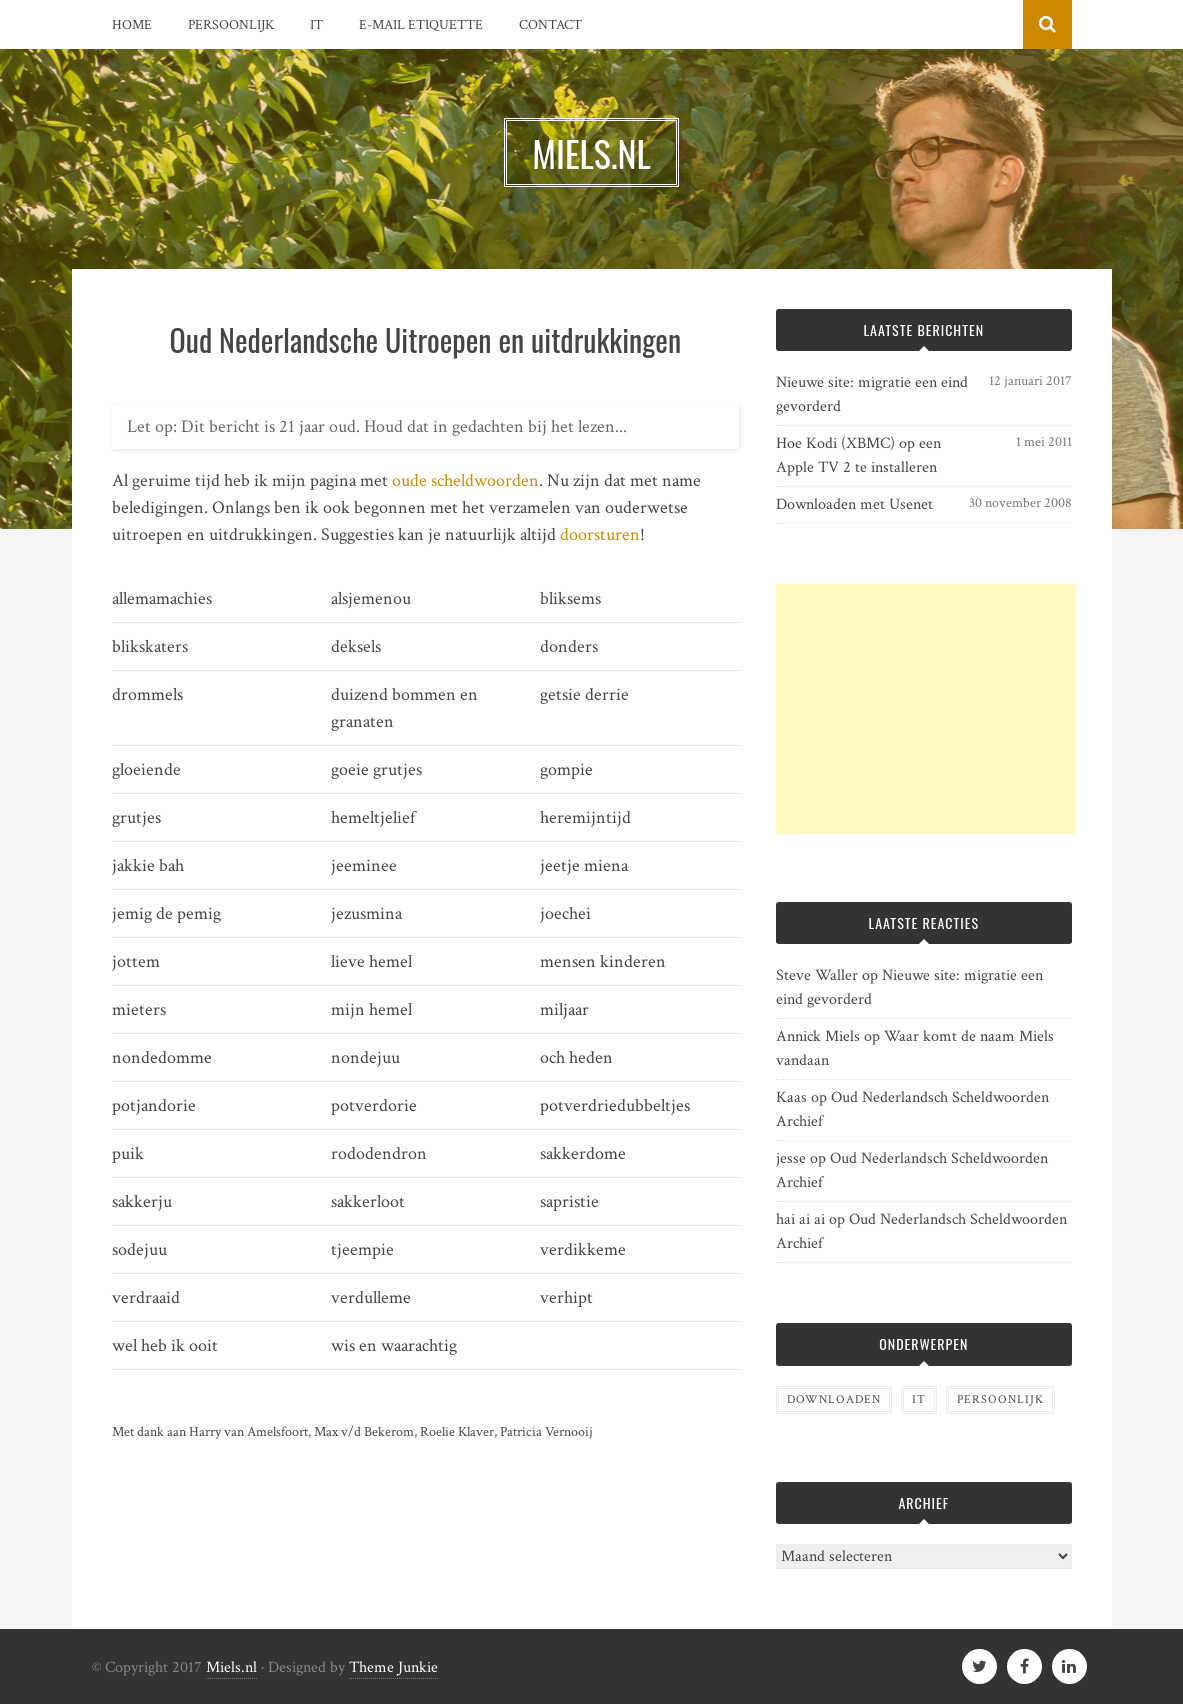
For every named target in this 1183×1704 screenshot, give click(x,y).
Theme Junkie (393, 1667)
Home (132, 25)
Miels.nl (231, 1667)
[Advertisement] (926, 709)
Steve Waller (817, 975)
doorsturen (600, 534)
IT (316, 25)
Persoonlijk (231, 25)
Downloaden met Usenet (854, 504)
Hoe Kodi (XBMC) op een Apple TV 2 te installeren (858, 455)
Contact (550, 25)
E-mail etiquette (421, 25)
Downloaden (834, 1399)
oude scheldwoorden (465, 480)
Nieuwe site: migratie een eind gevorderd (872, 394)
